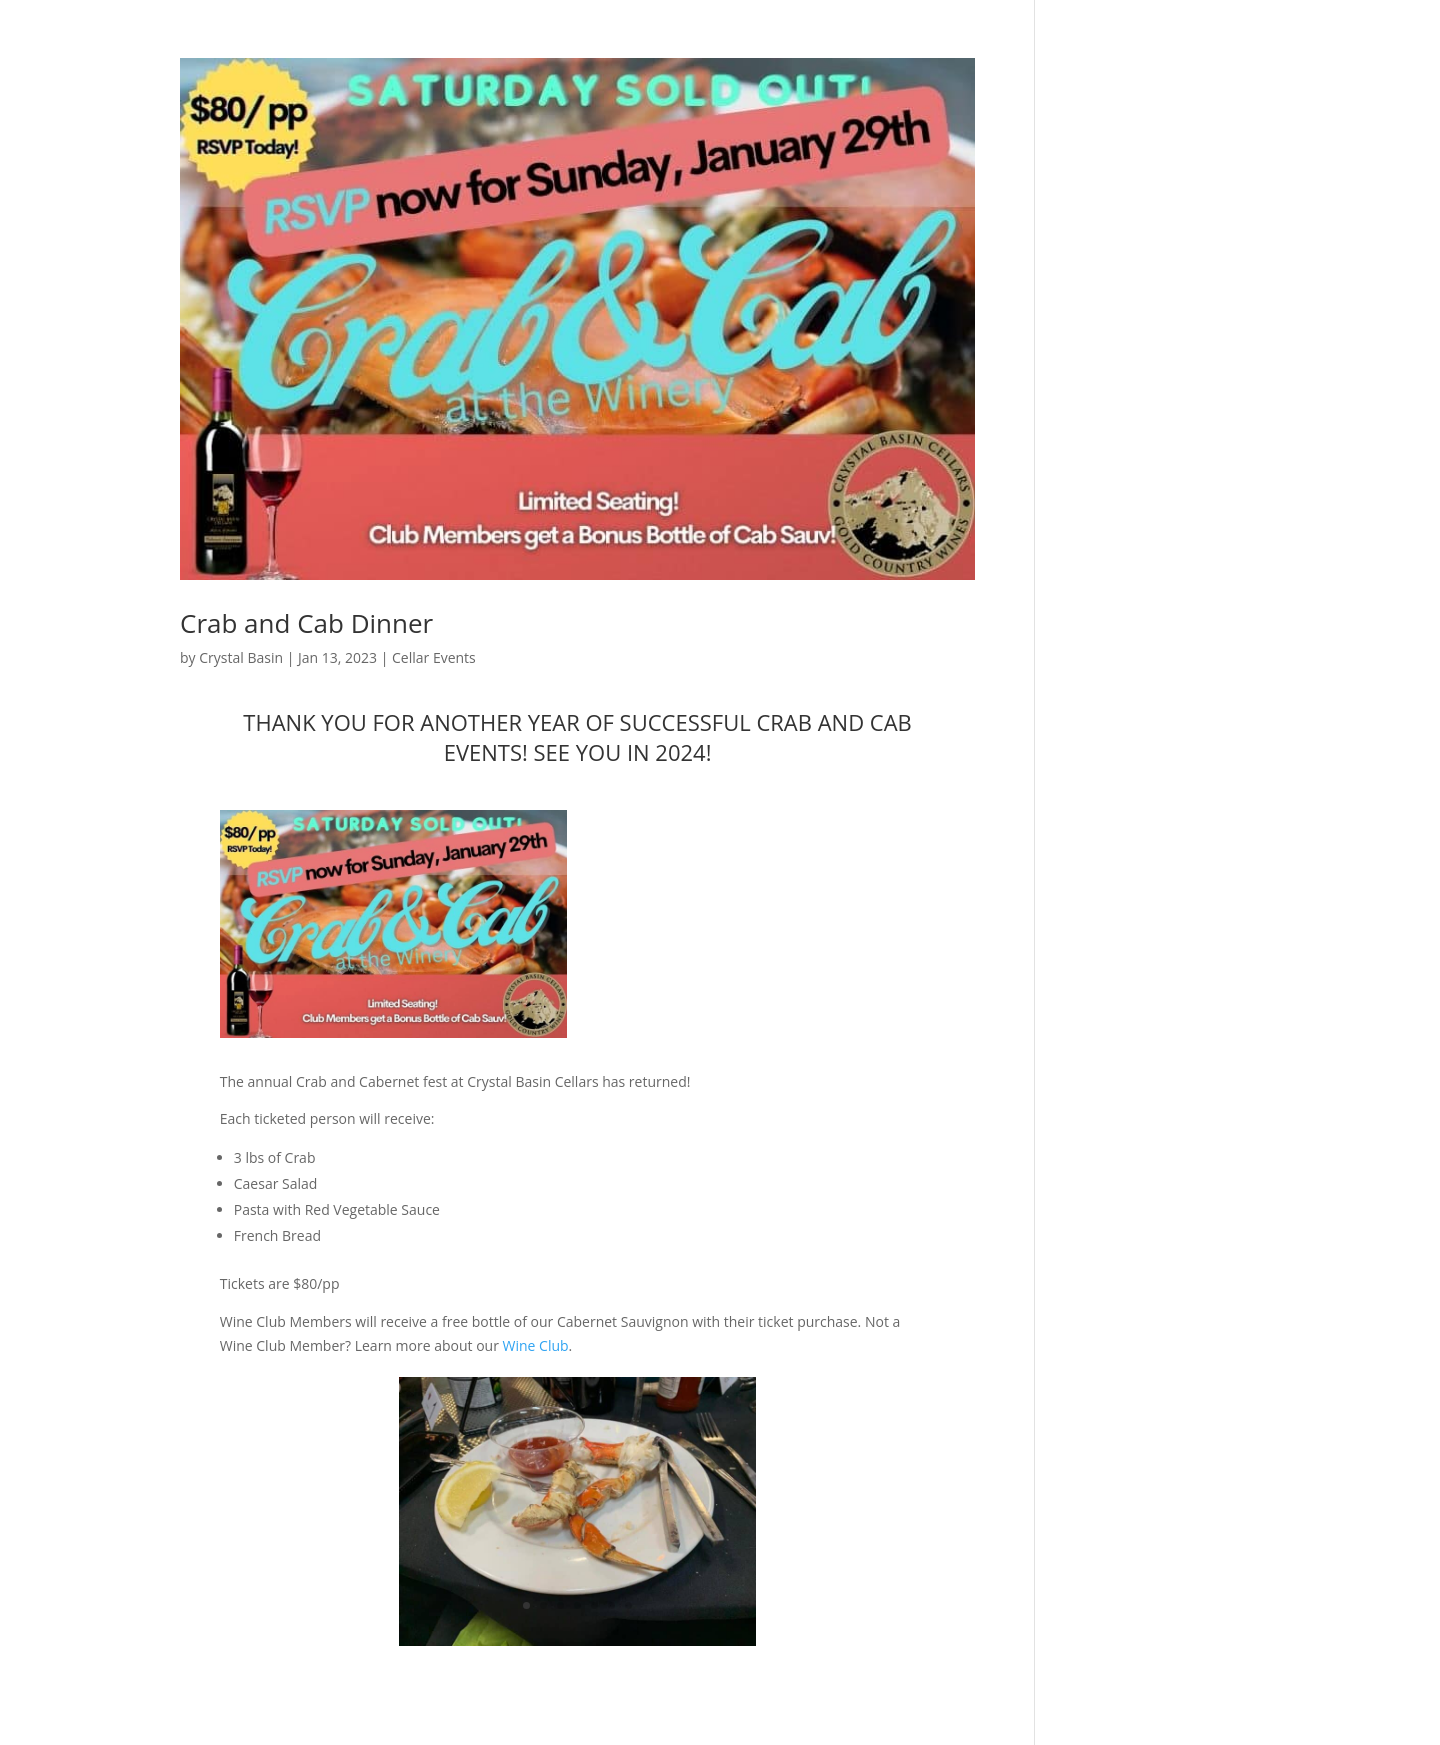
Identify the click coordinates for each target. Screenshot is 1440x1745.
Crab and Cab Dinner (306, 623)
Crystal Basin (241, 657)
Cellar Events (434, 657)
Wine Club (536, 1345)
